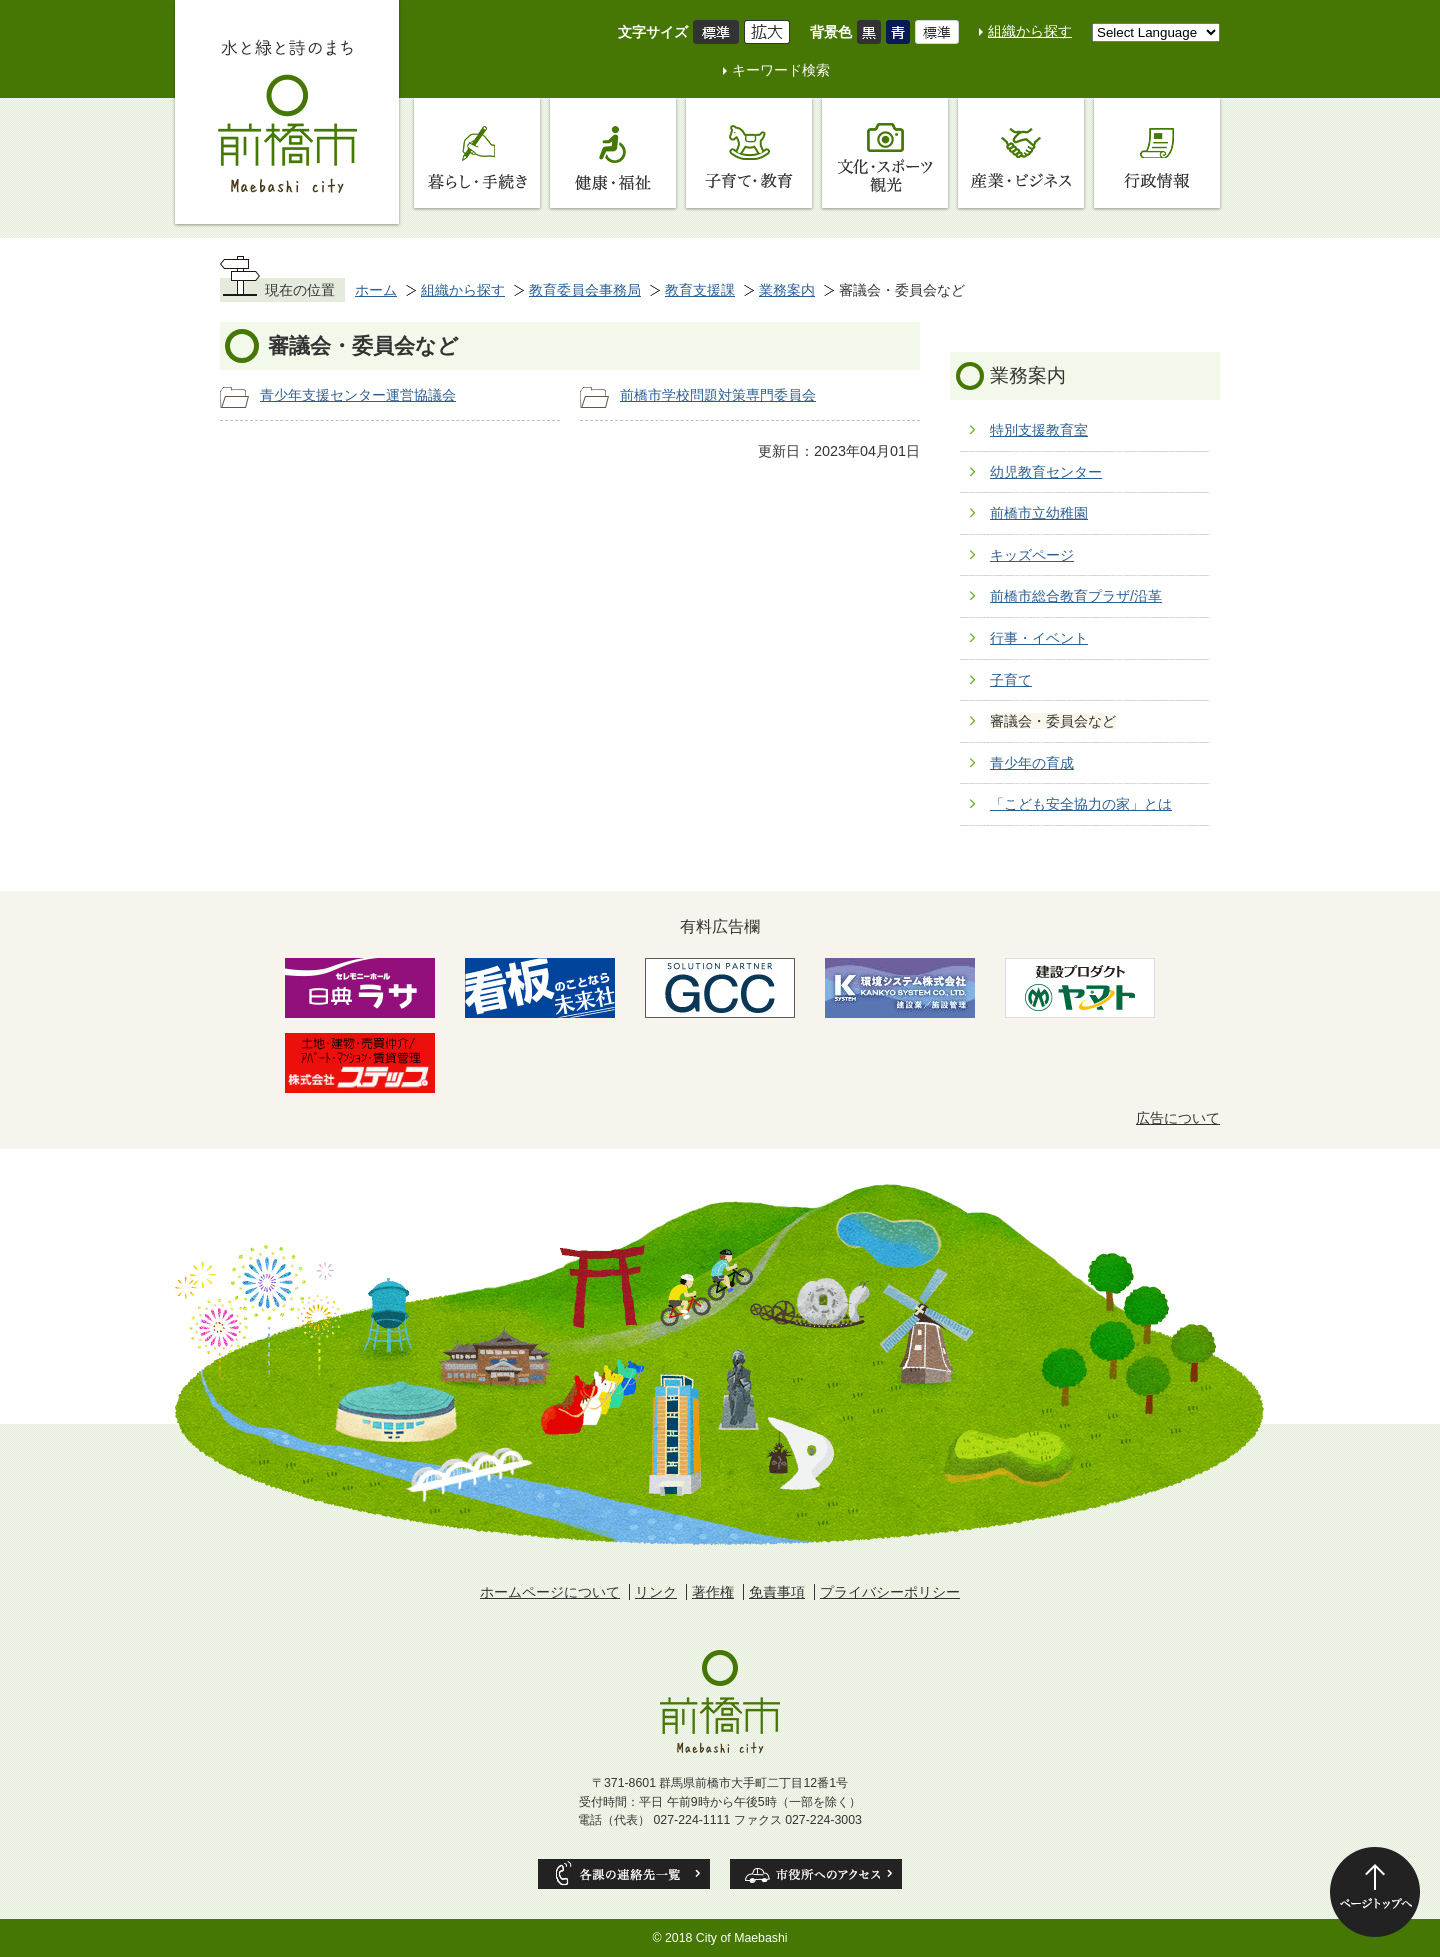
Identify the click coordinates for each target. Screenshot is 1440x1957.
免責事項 (777, 1592)
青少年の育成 (1032, 763)
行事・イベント (1039, 638)
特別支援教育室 (1039, 430)
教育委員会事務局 (585, 290)
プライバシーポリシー (890, 1592)
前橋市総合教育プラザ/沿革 (1076, 596)
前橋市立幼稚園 (1039, 513)
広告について (1178, 1118)
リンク (656, 1592)
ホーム (376, 290)
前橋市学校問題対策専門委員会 (718, 395)
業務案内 (787, 290)
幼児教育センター (1046, 472)
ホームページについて (550, 1592)
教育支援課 (700, 290)
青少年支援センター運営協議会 (358, 395)
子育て (1011, 680)
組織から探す (1030, 31)
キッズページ (1032, 555)
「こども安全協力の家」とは (1081, 804)
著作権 (713, 1592)
